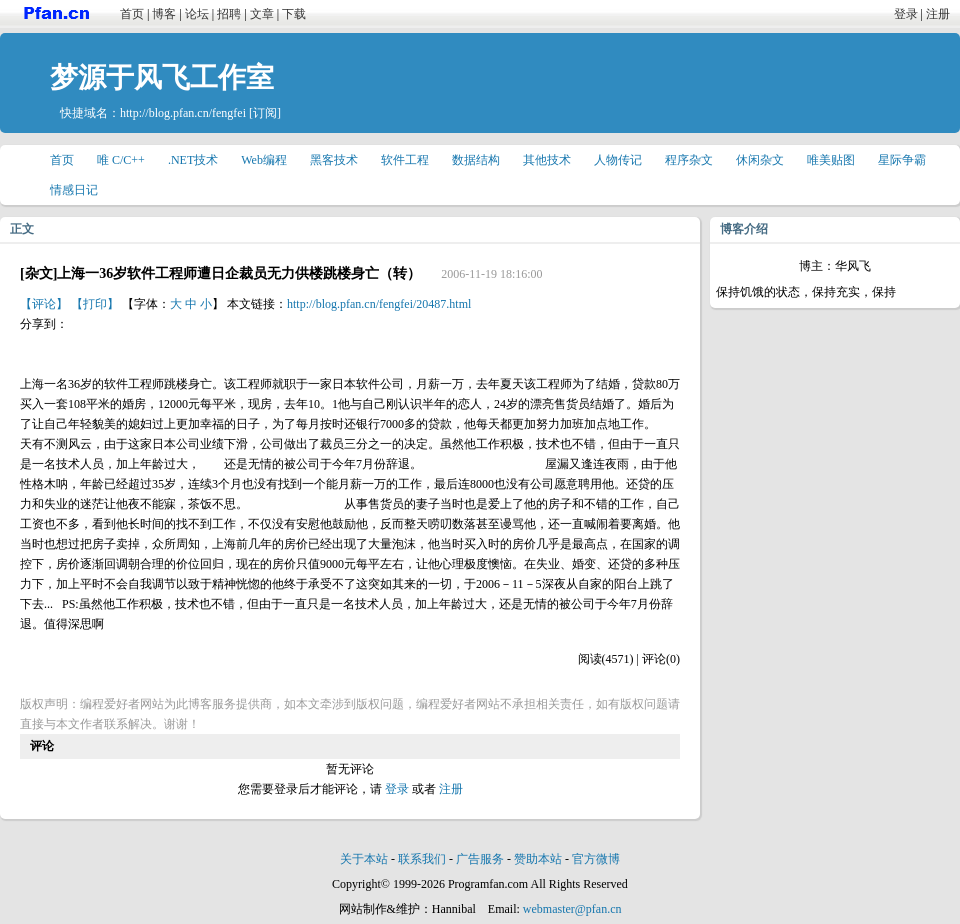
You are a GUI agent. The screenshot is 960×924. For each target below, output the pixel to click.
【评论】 (44, 304)
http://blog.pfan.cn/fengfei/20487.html (379, 304)
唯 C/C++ (121, 160)
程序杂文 (689, 160)
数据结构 (476, 160)
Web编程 (264, 160)
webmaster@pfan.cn (572, 909)
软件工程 (405, 160)
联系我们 (422, 859)
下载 (294, 14)
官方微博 (596, 859)
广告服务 (480, 859)
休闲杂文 (760, 160)
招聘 (229, 14)
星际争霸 (902, 160)
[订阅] (265, 113)
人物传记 (618, 160)
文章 (262, 14)
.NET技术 (193, 160)
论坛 (197, 14)
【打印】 (95, 304)
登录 (906, 14)
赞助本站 (538, 859)
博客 (164, 14)
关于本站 (364, 859)
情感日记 (74, 190)
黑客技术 (334, 160)
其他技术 (547, 160)
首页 (132, 14)
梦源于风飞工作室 (162, 77)
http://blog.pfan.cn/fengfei (183, 113)
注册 (938, 14)
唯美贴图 (831, 160)
